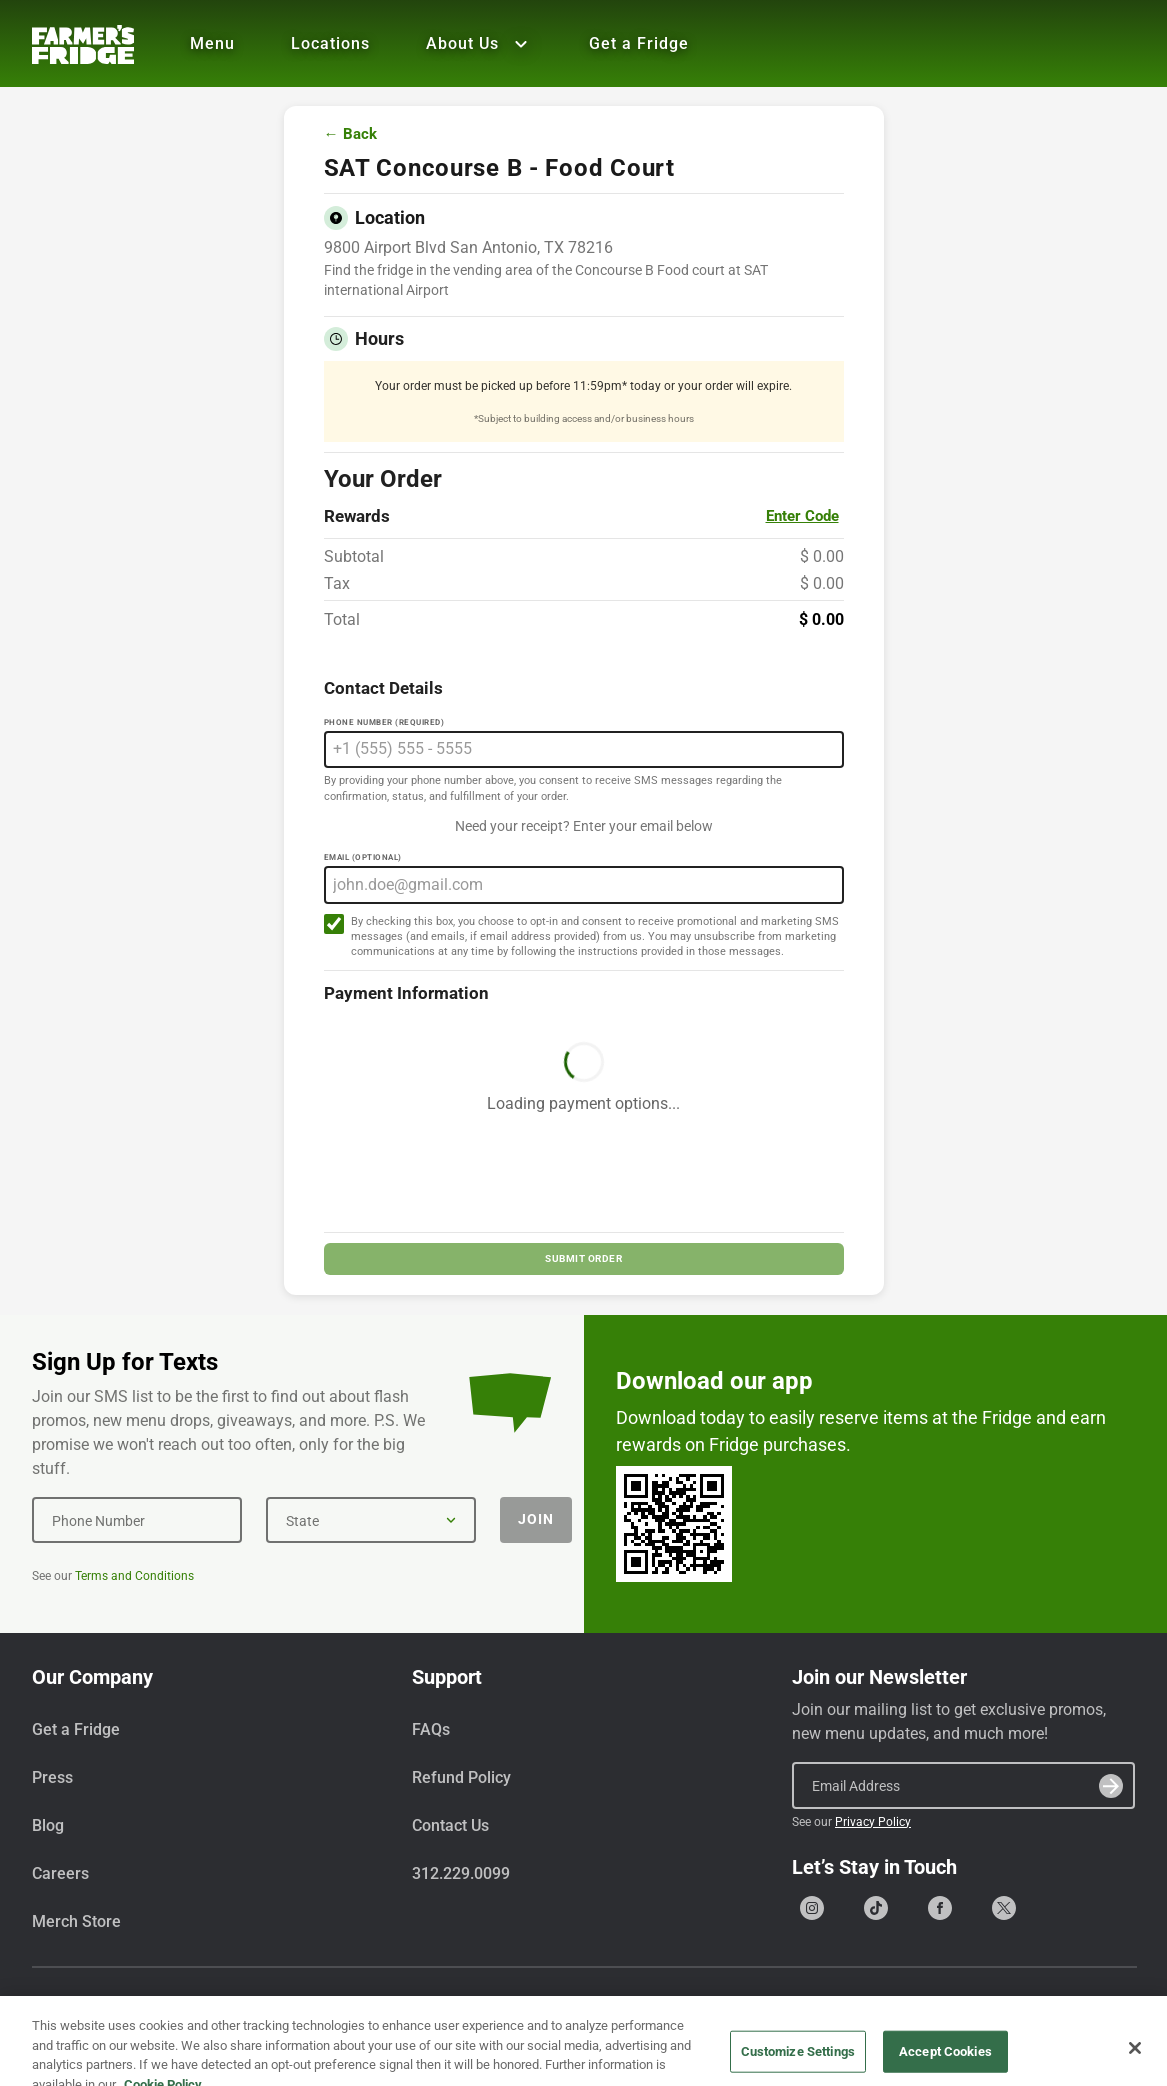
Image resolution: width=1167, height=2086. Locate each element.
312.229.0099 (461, 1873)
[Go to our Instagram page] (812, 1908)
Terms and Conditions (134, 1576)
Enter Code (802, 516)
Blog (48, 1825)
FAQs (431, 1729)
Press (52, 1777)
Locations (330, 43)
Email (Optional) (363, 857)
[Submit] (1111, 1786)
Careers (60, 1873)
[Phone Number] (137, 1520)
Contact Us (450, 1825)
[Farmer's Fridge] (83, 44)
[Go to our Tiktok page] (876, 1908)
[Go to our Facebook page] (940, 1908)
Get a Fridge (639, 43)
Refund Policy (461, 1777)
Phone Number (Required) (384, 722)
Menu (212, 43)
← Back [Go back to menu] (350, 134)
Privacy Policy (873, 1822)
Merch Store (76, 1921)
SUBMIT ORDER (583, 1258)
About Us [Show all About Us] (479, 44)
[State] (371, 1520)
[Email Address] (963, 1785)
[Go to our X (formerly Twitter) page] (1004, 1908)
